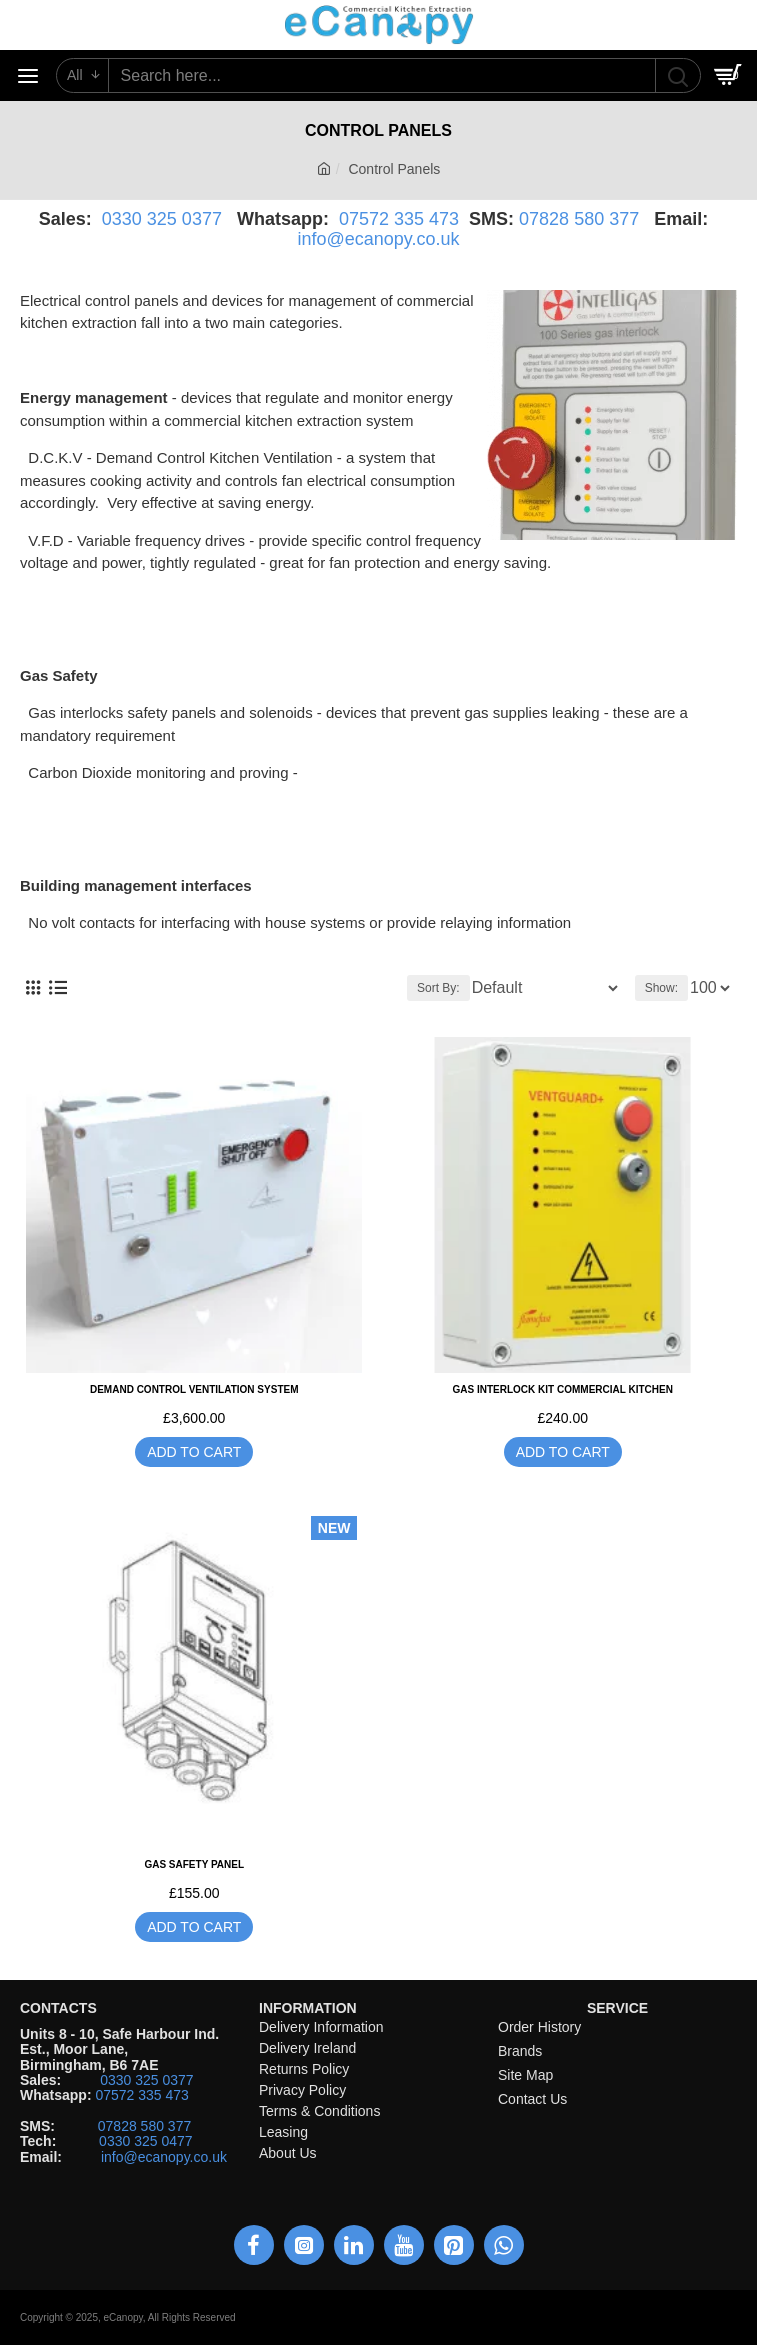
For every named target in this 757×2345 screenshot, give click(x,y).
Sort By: (438, 988)
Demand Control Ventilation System (194, 1389)
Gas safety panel (194, 1864)
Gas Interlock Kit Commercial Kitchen (563, 1389)
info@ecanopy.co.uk (378, 239)
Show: (661, 988)
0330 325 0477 (145, 2141)
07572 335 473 (399, 219)
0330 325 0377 (162, 219)
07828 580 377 (579, 219)
